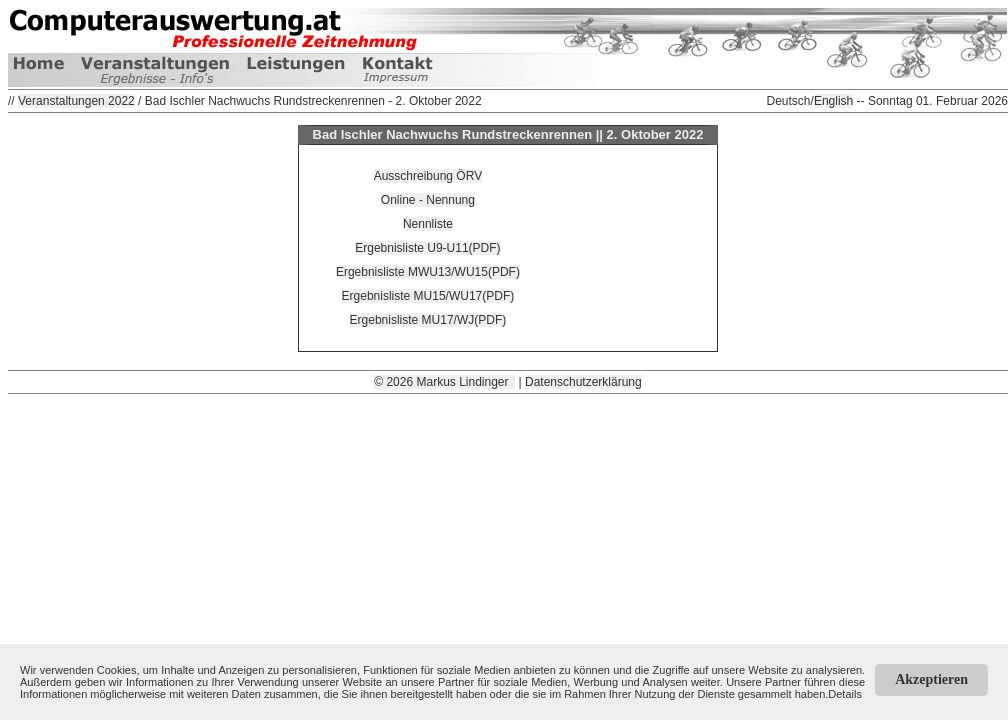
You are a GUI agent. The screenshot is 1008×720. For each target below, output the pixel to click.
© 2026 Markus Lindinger (444, 382)
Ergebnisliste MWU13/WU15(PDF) (428, 272)
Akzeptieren (931, 679)
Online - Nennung (428, 200)
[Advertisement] (508, 534)
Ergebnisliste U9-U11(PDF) (427, 248)
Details (845, 694)
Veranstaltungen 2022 (76, 101)
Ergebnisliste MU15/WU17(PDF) (428, 296)
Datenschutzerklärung (583, 382)
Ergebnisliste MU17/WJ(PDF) (428, 320)
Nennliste (428, 224)
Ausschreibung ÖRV (428, 176)
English (833, 101)
